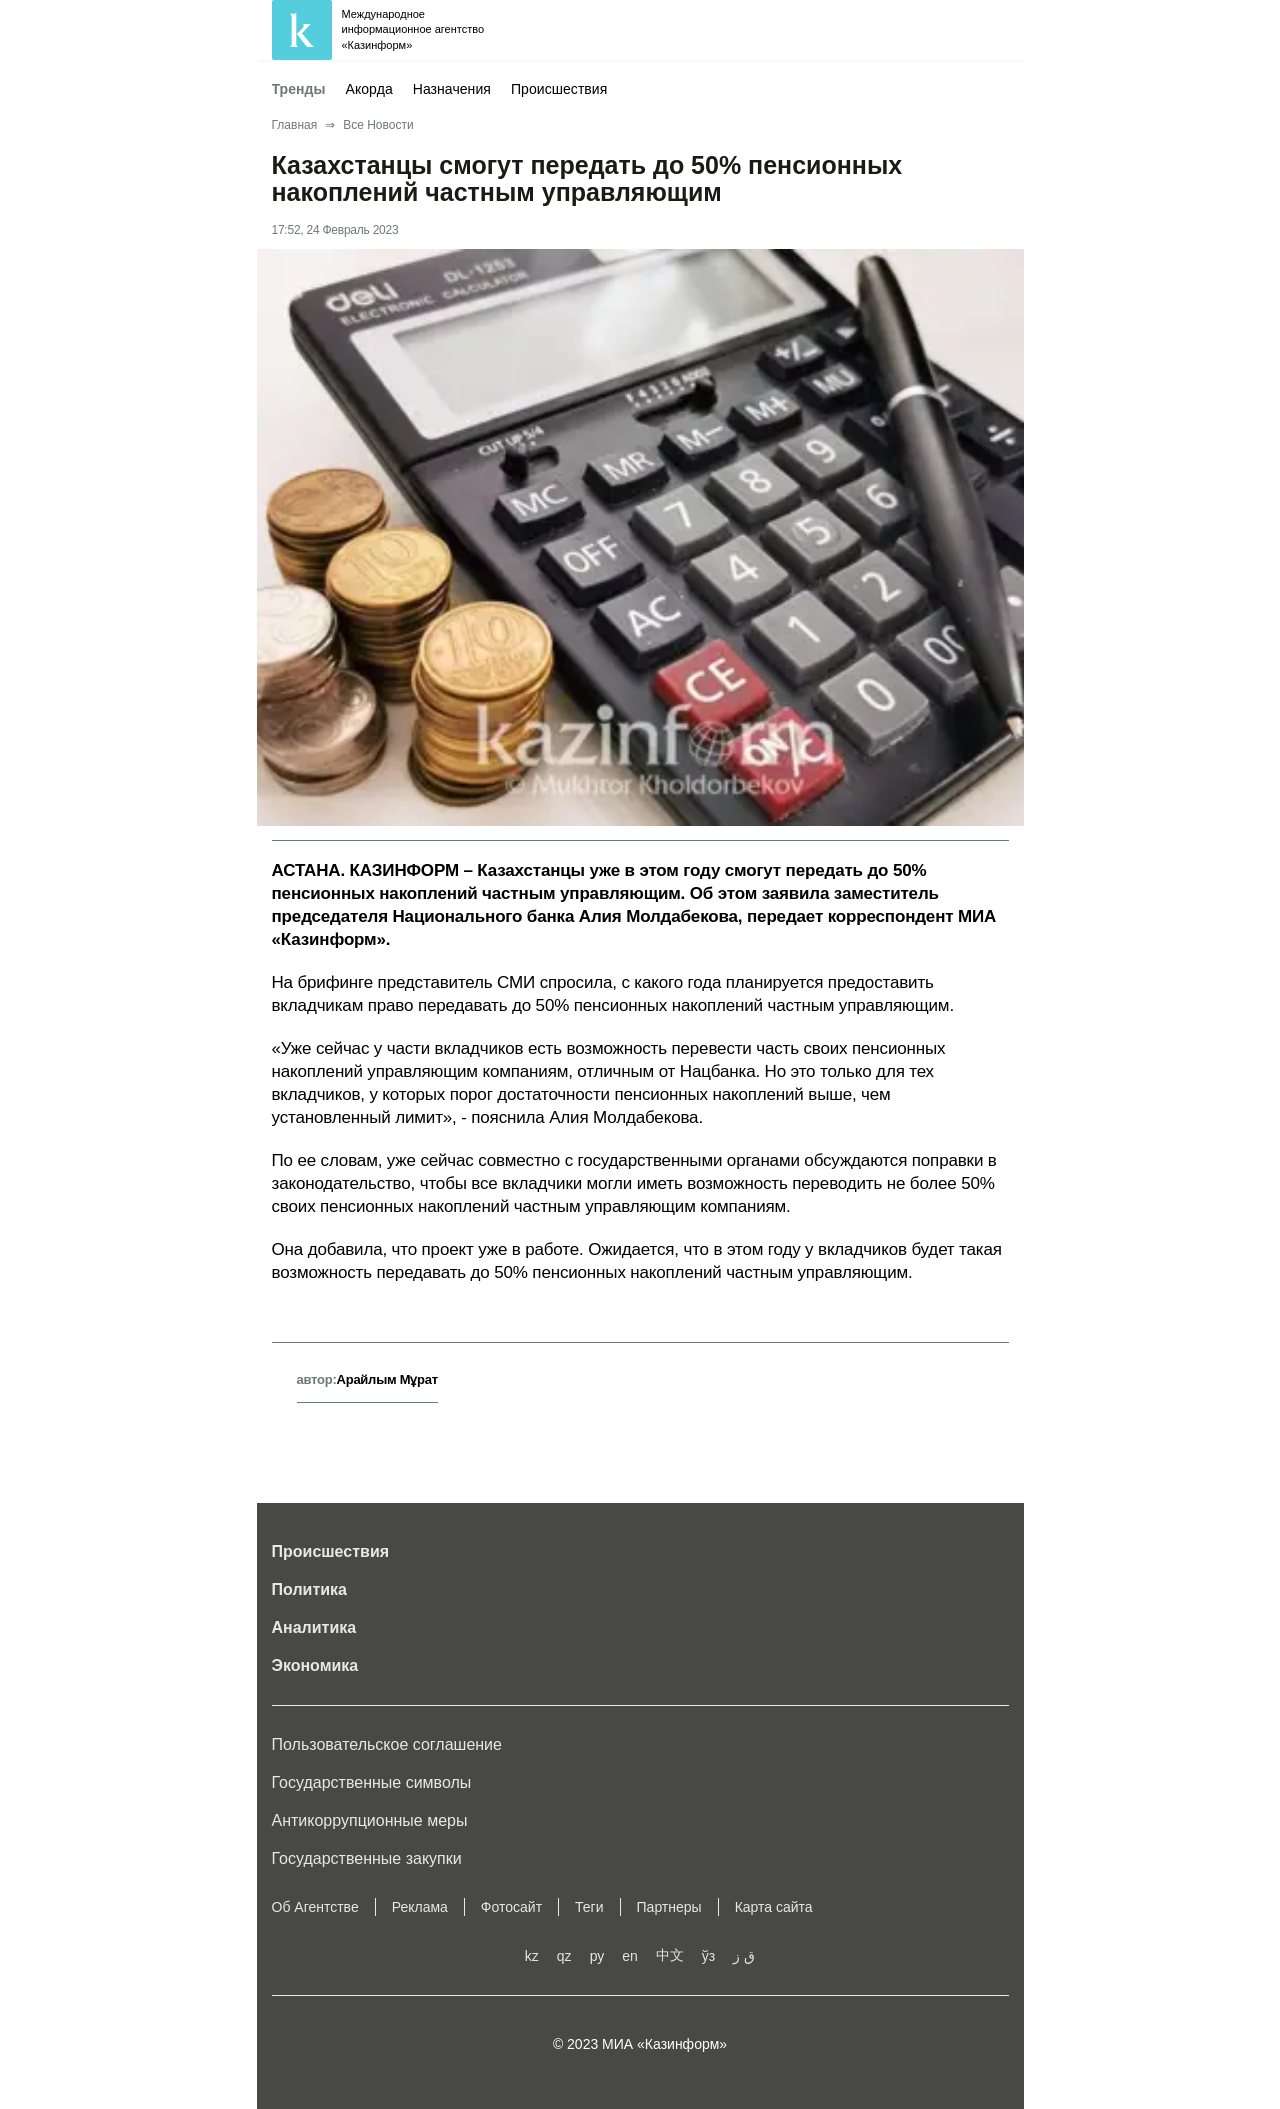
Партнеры (669, 1907)
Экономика (315, 1665)
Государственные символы (372, 1782)
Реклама (420, 1907)
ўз (708, 1956)
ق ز (744, 1956)
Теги (589, 1907)
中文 (670, 1955)
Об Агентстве (315, 1907)
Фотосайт (511, 1907)
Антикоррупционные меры (370, 1820)
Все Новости (378, 125)
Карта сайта (774, 1907)
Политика (309, 1589)
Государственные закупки (367, 1858)
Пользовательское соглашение (387, 1744)
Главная (295, 125)
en (630, 1956)
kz (532, 1956)
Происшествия (559, 89)
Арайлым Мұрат (387, 1379)
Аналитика (314, 1627)
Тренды (299, 89)
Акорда (369, 89)
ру (597, 1956)
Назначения (452, 89)
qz (564, 1956)
